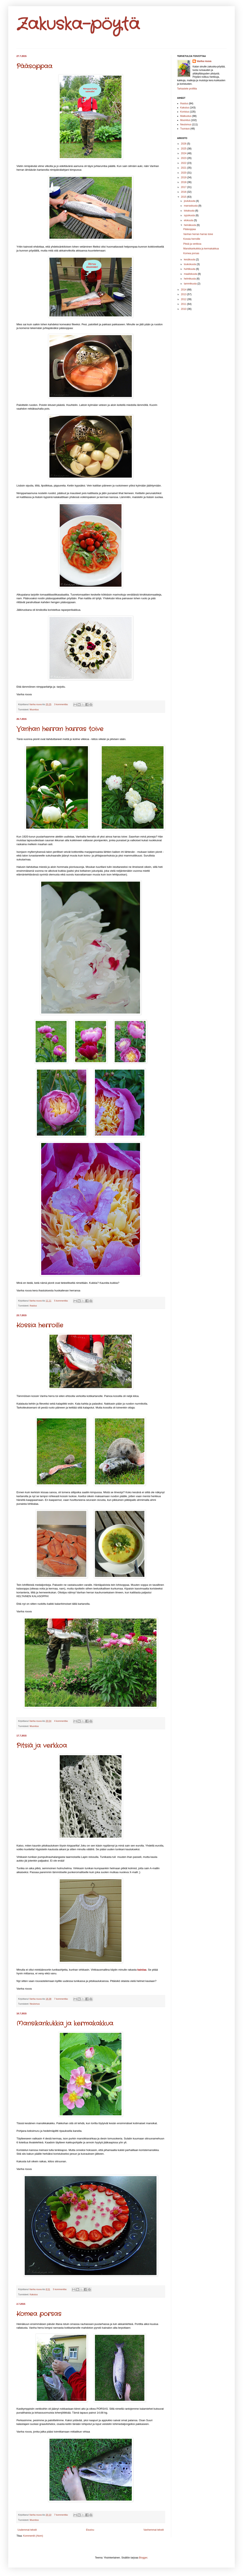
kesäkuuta (190, 259)
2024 (184, 153)
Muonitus (34, 709)
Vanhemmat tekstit (154, 2529)
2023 (184, 158)
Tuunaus (185, 128)
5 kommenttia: (61, 1300)
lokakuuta (189, 210)
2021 (184, 167)
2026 (184, 143)
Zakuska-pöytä (78, 24)
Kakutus (34, 2294)
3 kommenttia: (61, 704)
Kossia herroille (39, 1325)
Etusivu (90, 2529)
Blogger (143, 2557)
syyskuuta (190, 215)
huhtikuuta (190, 269)
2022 (184, 163)
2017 (184, 187)
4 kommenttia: (61, 1721)
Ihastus (33, 1305)
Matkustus (186, 116)
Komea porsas (38, 2314)
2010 (184, 309)
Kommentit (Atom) (33, 2535)
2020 (184, 172)
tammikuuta (190, 283)
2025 (184, 148)
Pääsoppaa (34, 66)
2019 (184, 177)
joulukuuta (190, 201)
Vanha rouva (204, 61)
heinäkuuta (190, 225)
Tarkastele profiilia (187, 88)
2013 (184, 294)
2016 (184, 191)
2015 (184, 196)
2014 (184, 289)
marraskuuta (191, 205)
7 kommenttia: (61, 1999)
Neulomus (35, 2004)
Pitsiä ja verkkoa (41, 1745)
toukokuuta (190, 264)
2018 (184, 182)
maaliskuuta (191, 274)
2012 (184, 299)
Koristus (184, 111)
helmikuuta (190, 278)
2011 (184, 304)
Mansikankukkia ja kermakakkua (64, 2023)
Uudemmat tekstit (27, 2529)
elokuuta (189, 220)
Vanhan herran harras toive (59, 729)
